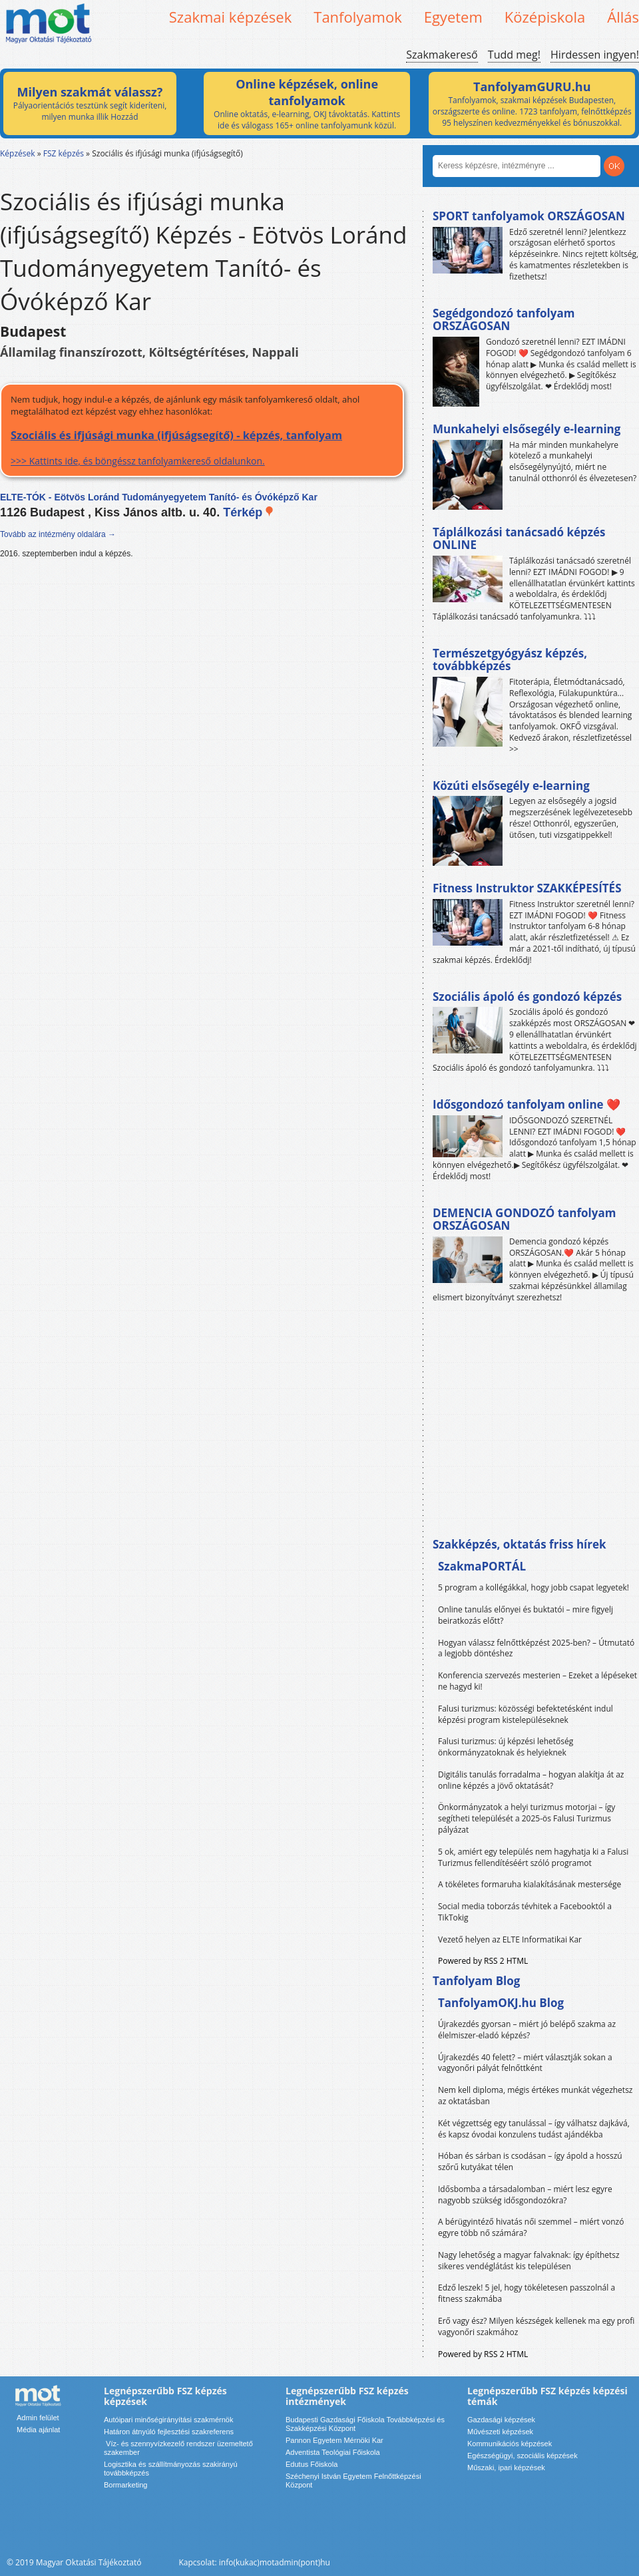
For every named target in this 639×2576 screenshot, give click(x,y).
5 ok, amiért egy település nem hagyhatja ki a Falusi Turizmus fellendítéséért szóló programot (533, 1857)
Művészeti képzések (500, 2432)
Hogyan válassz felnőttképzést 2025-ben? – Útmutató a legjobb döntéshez (536, 1648)
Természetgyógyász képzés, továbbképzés (510, 659)
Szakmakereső (441, 54)
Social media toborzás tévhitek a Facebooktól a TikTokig (525, 1912)
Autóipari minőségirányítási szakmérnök (168, 2420)
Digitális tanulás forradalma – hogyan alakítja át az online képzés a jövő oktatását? (531, 1780)
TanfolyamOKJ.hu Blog (501, 2002)
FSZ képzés (63, 153)
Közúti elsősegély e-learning (511, 785)
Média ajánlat (38, 2430)
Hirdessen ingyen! (594, 54)
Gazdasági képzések (501, 2420)
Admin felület (38, 2418)
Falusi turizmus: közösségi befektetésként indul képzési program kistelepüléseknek (525, 1714)
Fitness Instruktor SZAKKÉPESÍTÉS (527, 888)
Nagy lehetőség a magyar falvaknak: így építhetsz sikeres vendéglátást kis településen (529, 2260)
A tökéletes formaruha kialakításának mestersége (529, 1884)
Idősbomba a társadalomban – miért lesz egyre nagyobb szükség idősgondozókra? (525, 2194)
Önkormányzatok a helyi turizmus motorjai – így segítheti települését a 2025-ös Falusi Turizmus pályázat (526, 1818)
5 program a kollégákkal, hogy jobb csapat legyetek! (533, 1587)
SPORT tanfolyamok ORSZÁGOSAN (529, 216)
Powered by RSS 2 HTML (483, 1960)
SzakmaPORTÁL (482, 1566)
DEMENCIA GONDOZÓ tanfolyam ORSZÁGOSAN (524, 1219)
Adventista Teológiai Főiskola (333, 2452)
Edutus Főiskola (311, 2464)
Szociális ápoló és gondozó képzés (527, 996)
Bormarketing (125, 2485)
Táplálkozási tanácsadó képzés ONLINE (519, 538)
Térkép (248, 512)
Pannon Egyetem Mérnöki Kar (334, 2440)
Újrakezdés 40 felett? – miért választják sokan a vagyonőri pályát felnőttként (525, 2063)
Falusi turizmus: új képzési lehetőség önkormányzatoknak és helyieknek (505, 1747)
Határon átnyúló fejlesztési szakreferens (169, 2432)
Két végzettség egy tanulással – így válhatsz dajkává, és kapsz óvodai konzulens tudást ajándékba (534, 2128)
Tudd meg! (514, 54)
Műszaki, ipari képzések (506, 2468)
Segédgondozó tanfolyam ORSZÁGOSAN (503, 319)
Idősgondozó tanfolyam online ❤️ (526, 1104)
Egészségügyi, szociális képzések (522, 2456)
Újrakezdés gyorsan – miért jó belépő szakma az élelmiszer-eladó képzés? (527, 2029)
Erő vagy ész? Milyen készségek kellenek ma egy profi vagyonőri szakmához (536, 2326)
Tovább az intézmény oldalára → (58, 534)
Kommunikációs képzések (509, 2444)
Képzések (17, 153)
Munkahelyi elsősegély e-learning (526, 429)
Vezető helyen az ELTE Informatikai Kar (510, 1939)
